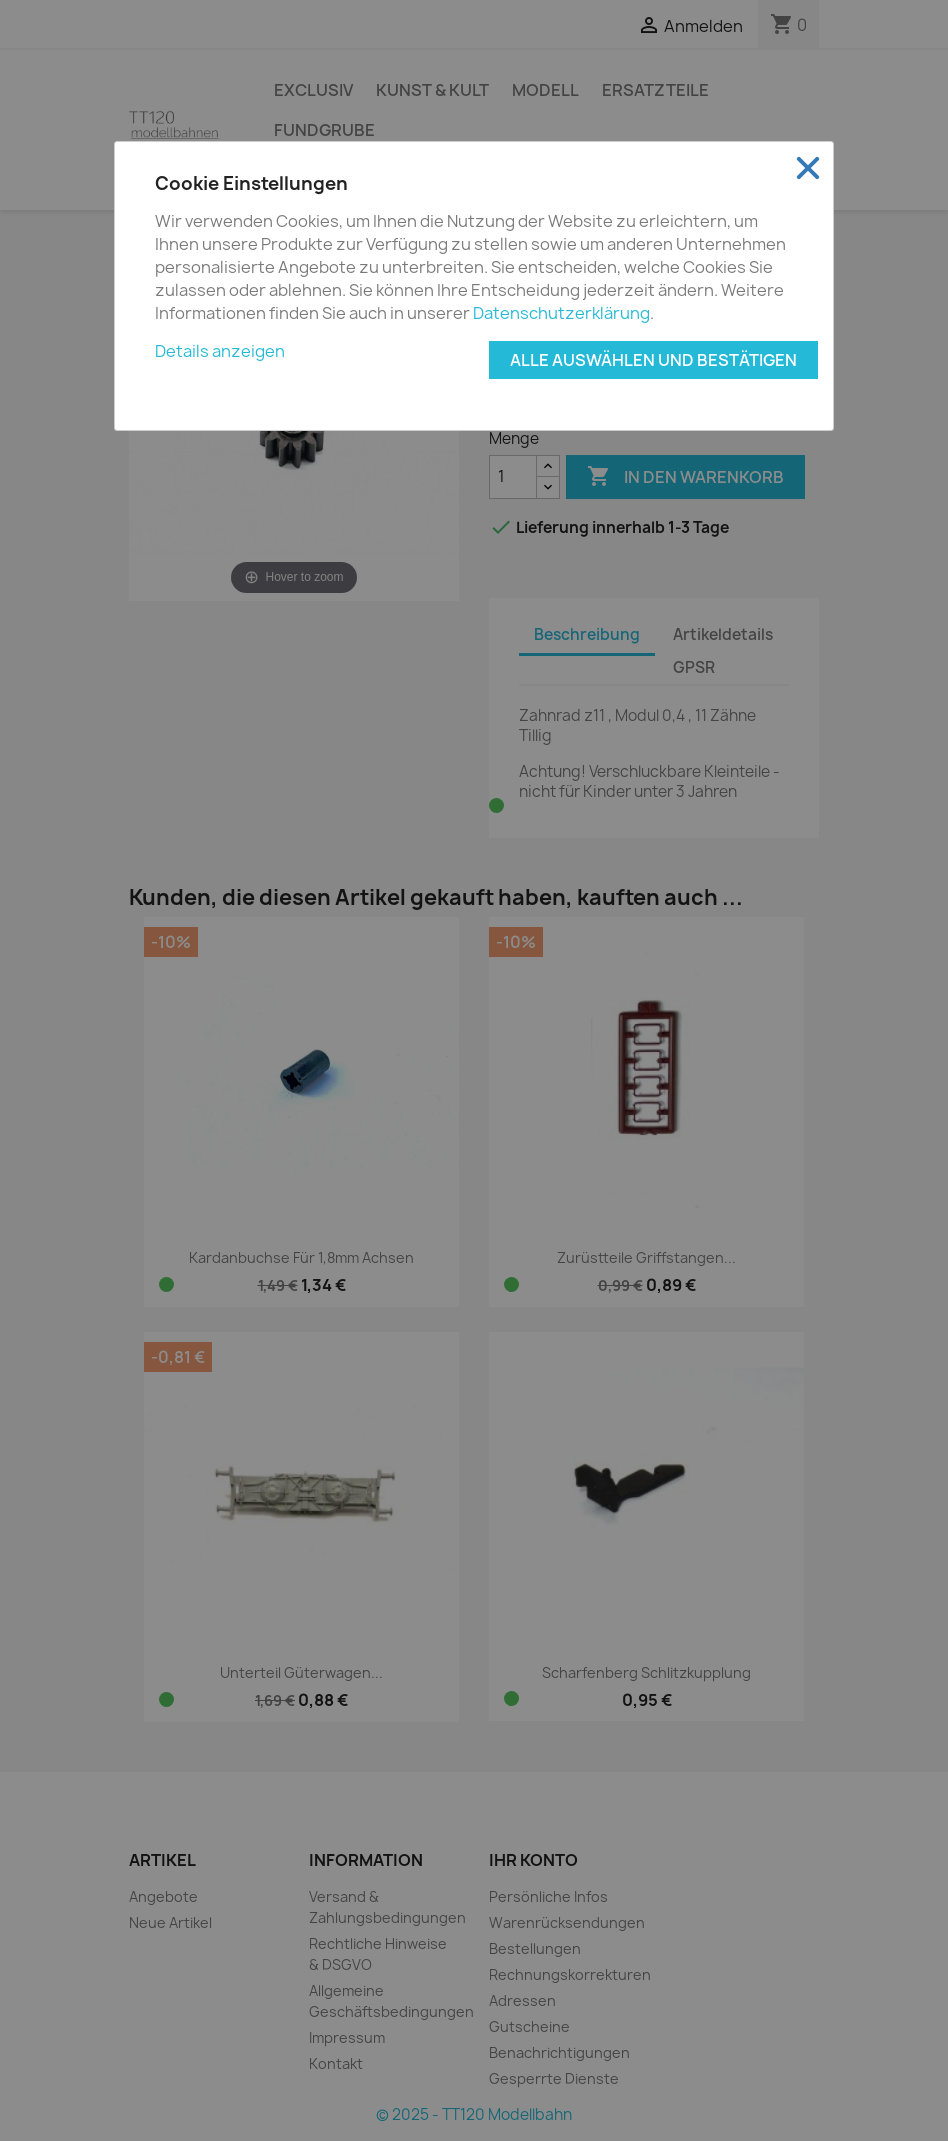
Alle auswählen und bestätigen (653, 360)
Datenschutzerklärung (561, 313)
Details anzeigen (220, 351)
